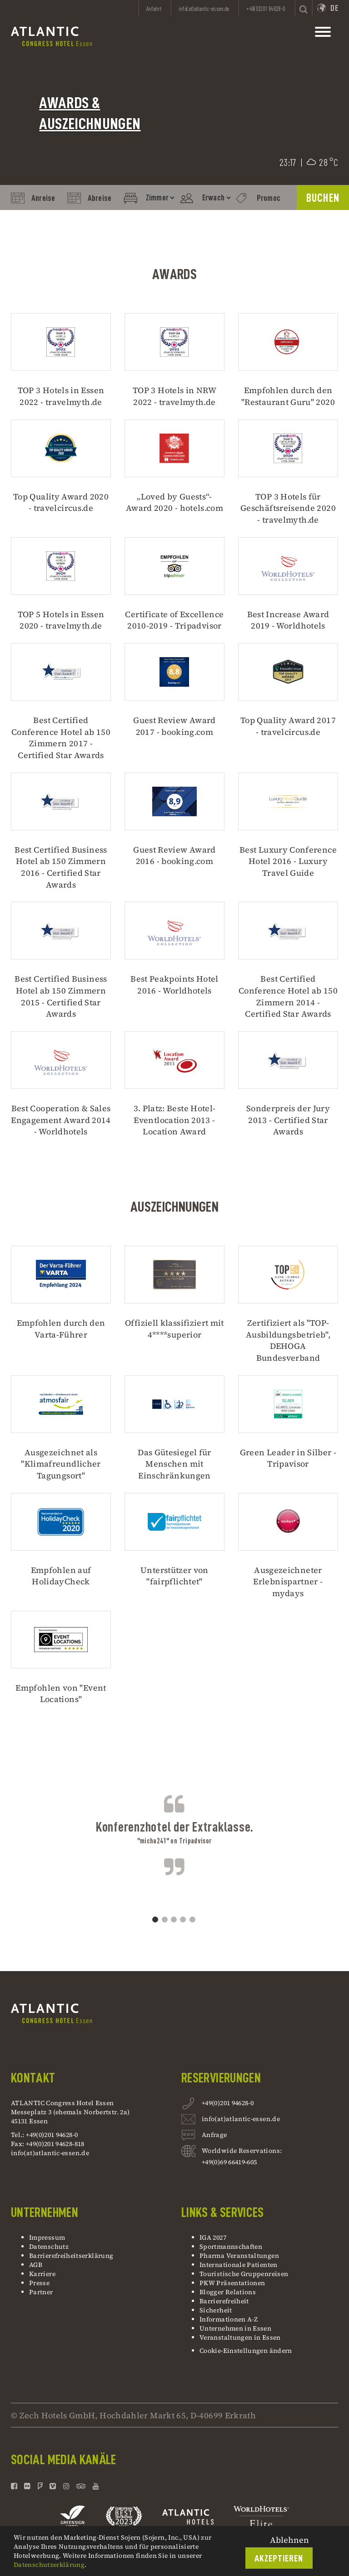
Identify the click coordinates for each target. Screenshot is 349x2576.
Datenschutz (49, 2246)
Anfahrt (154, 8)
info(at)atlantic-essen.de (50, 2152)
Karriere (42, 2273)
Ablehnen (289, 2540)
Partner (41, 2291)
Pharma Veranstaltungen (239, 2255)
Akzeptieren (279, 2558)
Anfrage (214, 2136)
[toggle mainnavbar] (323, 34)
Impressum (47, 2237)
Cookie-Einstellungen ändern (245, 2350)
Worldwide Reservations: (242, 2150)
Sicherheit (215, 2310)
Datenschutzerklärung (49, 2564)
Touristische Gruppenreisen (244, 2273)
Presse (39, 2282)
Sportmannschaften (230, 2246)
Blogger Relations (227, 2291)
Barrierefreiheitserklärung (71, 2255)
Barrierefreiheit (224, 2301)
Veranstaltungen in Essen (240, 2337)
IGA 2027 (212, 2237)
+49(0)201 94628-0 (228, 2104)
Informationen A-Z (228, 2319)
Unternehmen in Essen (235, 2328)
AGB (35, 2264)
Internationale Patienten (239, 2264)
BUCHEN (323, 198)
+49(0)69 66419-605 (229, 2162)
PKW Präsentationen (232, 2282)
